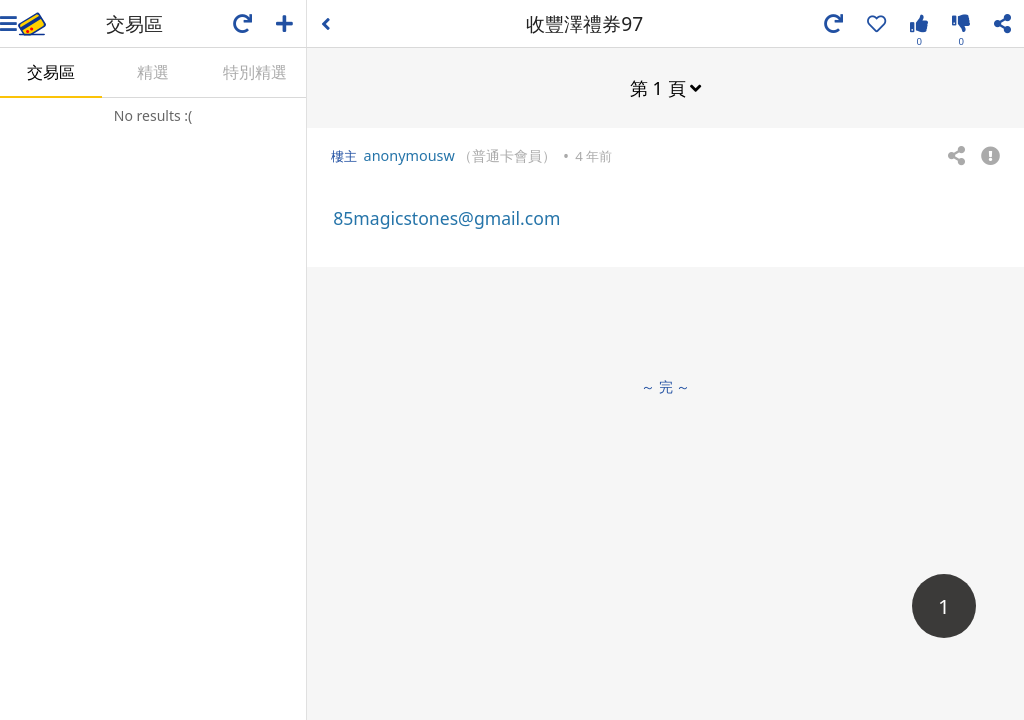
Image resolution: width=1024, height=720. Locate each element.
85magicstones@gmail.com (446, 218)
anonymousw (409, 155)
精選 (153, 72)
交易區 (51, 72)
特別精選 (255, 72)
